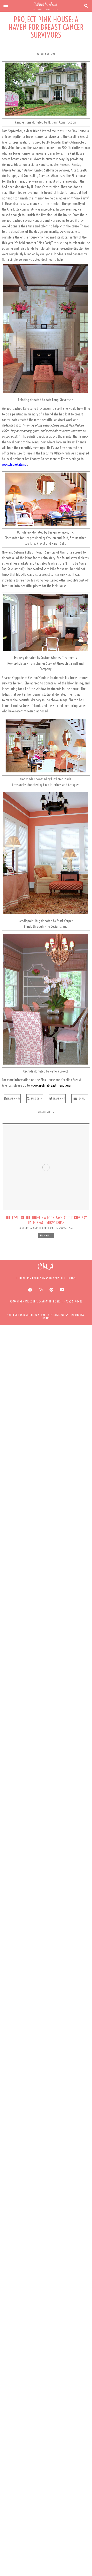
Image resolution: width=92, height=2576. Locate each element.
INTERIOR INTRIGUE (45, 1227)
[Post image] (46, 1167)
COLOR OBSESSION (27, 1227)
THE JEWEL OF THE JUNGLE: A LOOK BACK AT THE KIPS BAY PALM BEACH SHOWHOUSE (46, 1220)
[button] (6, 6)
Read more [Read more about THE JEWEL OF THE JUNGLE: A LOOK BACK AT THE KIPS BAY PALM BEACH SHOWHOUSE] (45, 1235)
